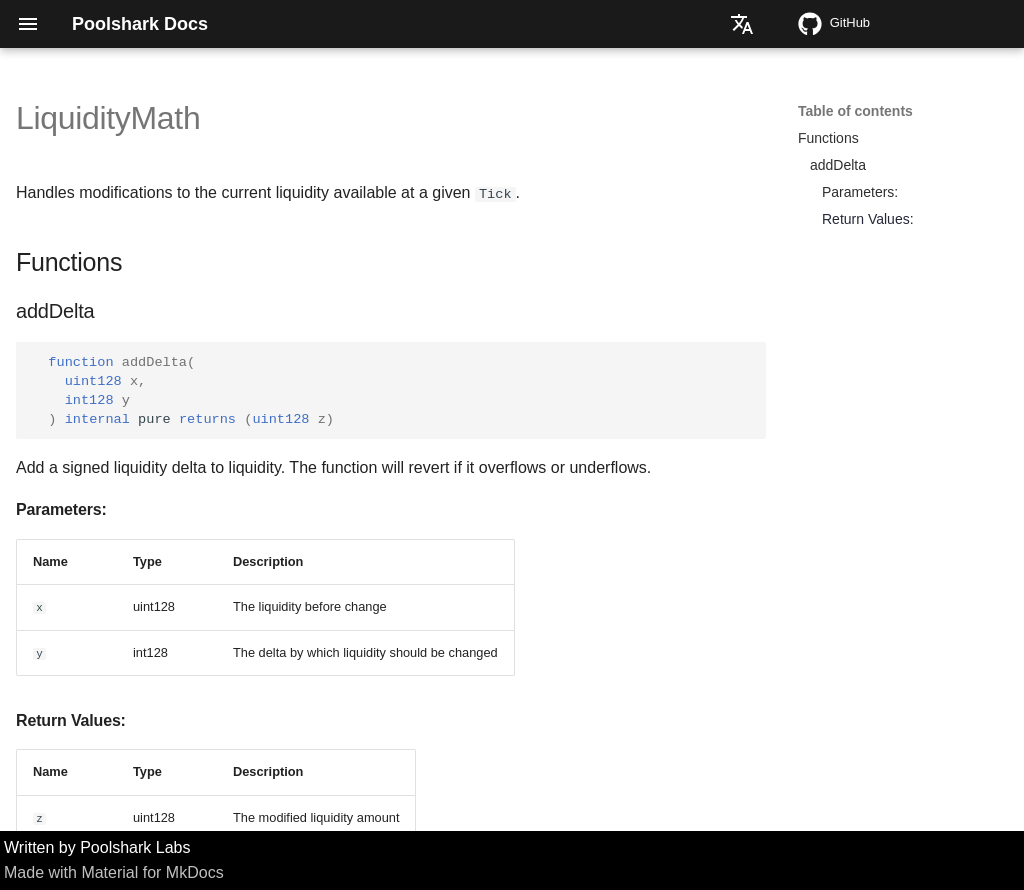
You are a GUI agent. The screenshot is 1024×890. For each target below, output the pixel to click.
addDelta (838, 165)
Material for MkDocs (152, 872)
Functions (828, 138)
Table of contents (855, 111)
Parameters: (860, 192)
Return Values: (868, 219)
